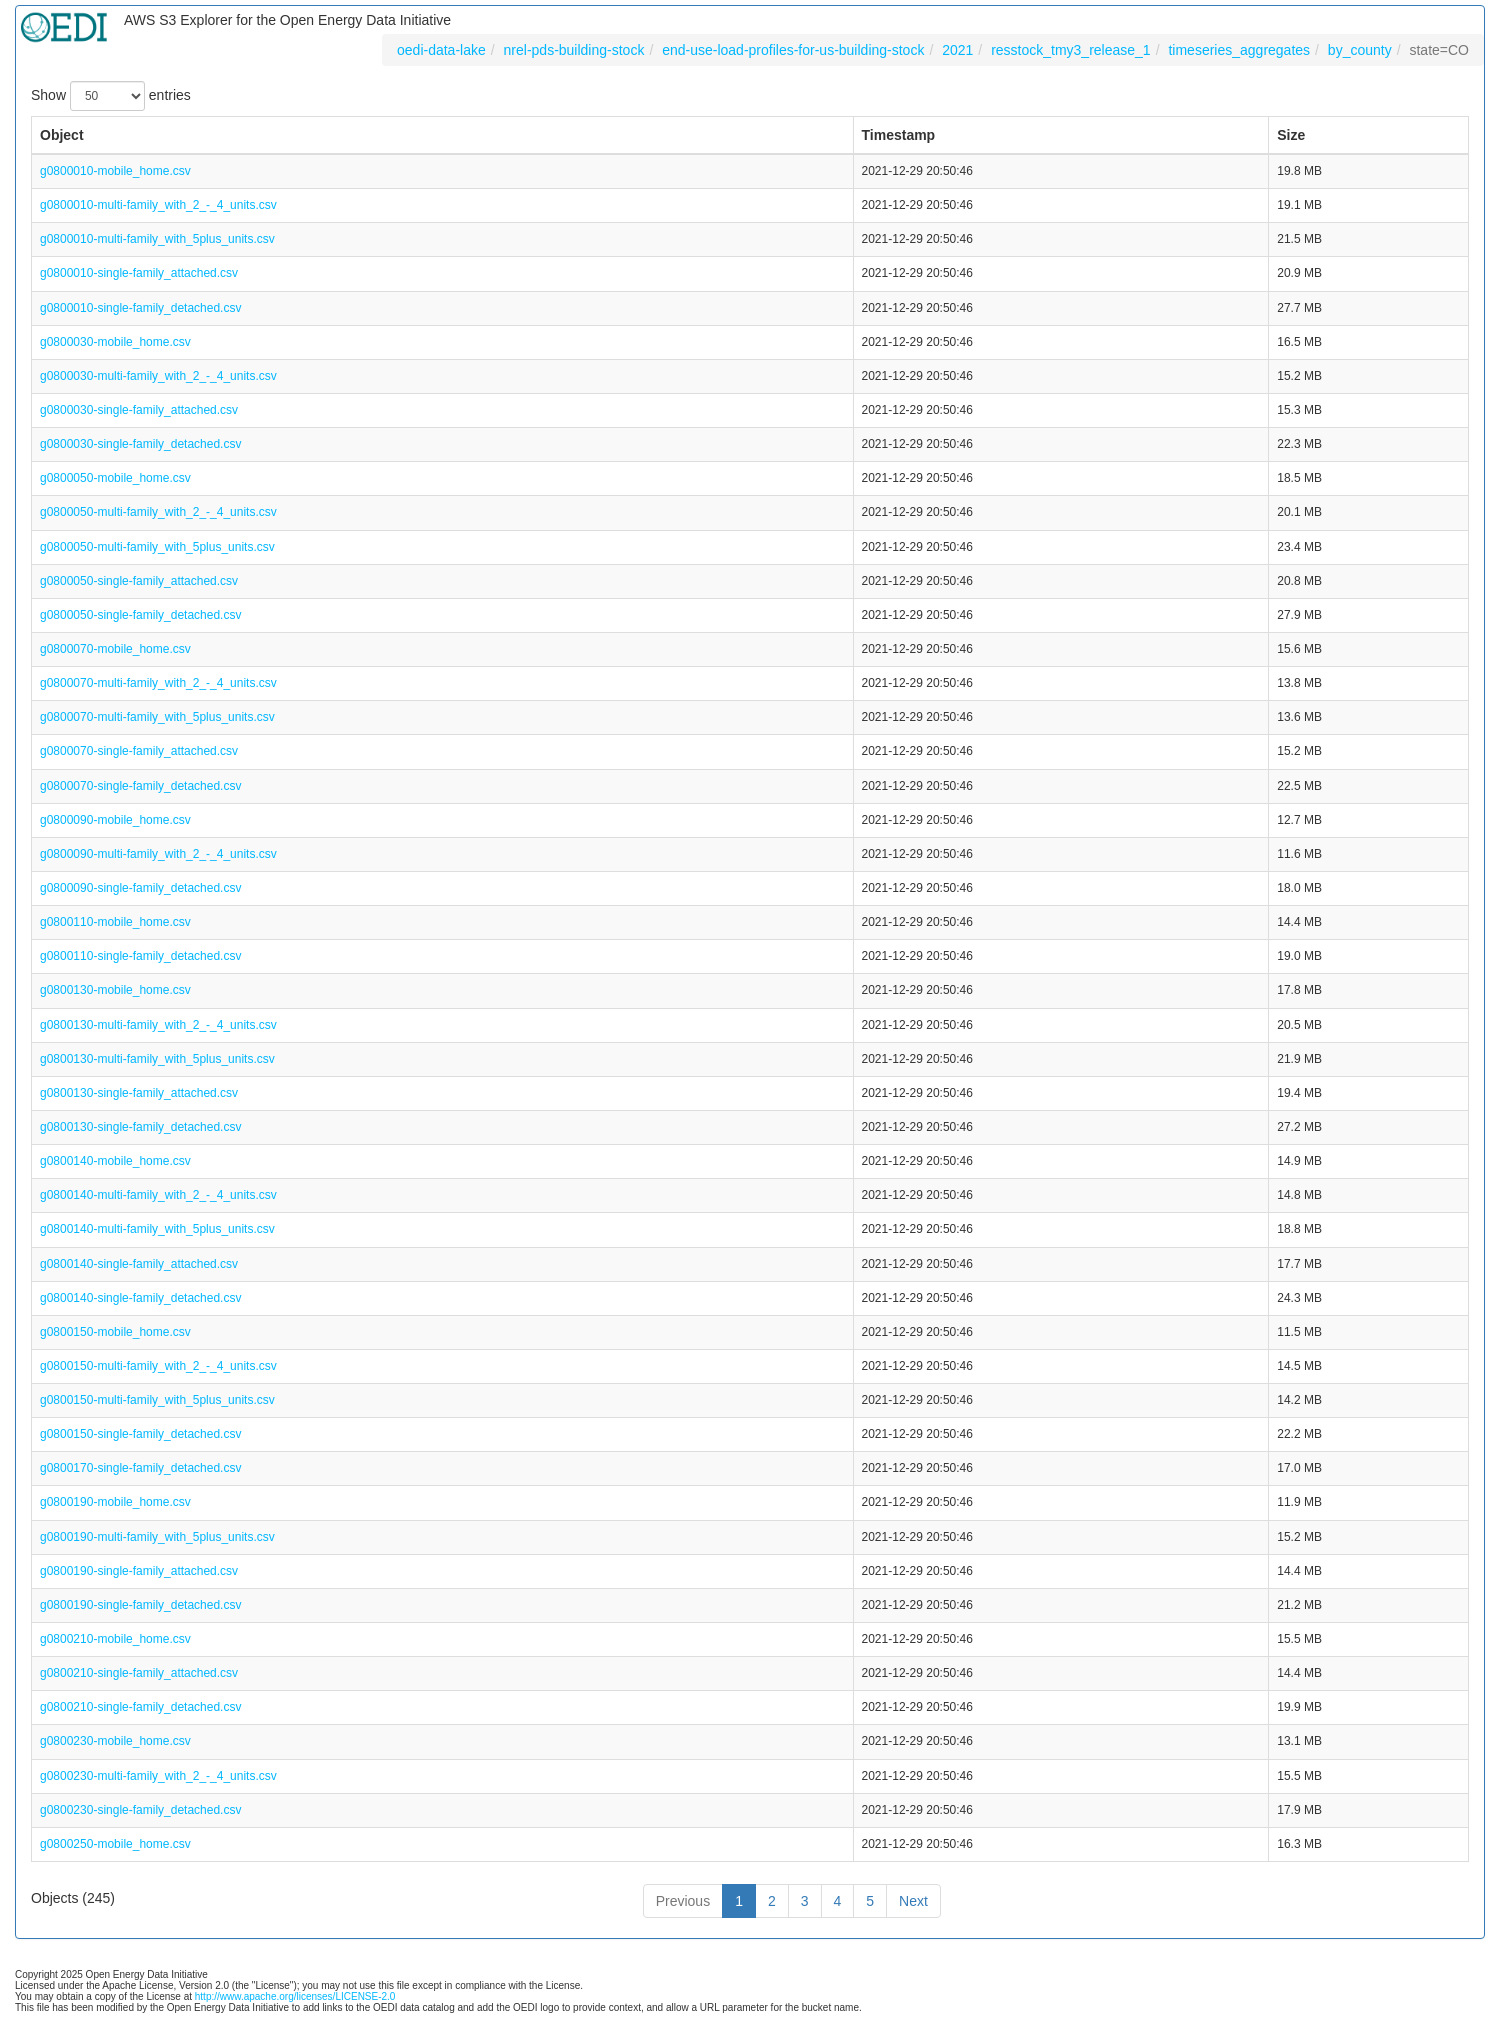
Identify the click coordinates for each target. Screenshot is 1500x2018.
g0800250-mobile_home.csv (115, 1844)
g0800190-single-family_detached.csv (140, 1605)
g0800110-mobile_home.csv (115, 922)
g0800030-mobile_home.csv (115, 342)
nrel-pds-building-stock (574, 50)
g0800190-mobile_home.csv (115, 1502)
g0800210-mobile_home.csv (115, 1639)
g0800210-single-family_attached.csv (139, 1673)
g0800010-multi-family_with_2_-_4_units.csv (158, 205)
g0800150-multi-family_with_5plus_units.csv (157, 1400)
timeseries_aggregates (1239, 50)
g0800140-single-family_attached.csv (139, 1264)
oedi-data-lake (441, 50)
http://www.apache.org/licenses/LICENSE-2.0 (295, 1996)
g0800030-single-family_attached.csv (139, 410)
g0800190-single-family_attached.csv (139, 1571)
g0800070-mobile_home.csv (115, 649)
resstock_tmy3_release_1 (1071, 50)
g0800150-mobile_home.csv (115, 1332)
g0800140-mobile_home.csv (115, 1161)
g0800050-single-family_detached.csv (140, 615)
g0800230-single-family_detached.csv (140, 1810)
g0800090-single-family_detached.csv (140, 888)
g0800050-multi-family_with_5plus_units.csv (157, 547)
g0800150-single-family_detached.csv (140, 1434)
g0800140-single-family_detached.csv (140, 1298)
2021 (957, 50)
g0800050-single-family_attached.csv (139, 581)
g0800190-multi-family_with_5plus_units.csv (157, 1537)
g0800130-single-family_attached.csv (139, 1093)
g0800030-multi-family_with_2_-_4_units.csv (158, 376)
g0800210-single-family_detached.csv (140, 1707)
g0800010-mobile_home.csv (115, 171)
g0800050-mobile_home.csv (115, 478)
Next (913, 1901)
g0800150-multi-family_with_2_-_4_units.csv (158, 1366)
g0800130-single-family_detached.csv (140, 1127)
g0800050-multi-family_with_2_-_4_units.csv (158, 512)
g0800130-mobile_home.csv (115, 990)
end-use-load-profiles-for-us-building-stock (793, 50)
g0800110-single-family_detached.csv (140, 956)
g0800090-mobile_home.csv (115, 820)
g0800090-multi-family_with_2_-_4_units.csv (158, 854)
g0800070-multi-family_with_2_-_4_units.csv (158, 683)
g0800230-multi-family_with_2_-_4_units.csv (158, 1776)
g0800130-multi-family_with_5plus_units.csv (157, 1059)
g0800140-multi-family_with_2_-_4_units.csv (158, 1195)
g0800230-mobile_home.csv (115, 1741)
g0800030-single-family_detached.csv (140, 444)
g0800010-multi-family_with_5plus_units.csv (157, 239)
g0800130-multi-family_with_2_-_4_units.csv (158, 1025)
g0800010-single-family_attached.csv (139, 273)
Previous (683, 1901)
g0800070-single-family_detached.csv (140, 786)
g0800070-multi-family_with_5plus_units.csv (157, 717)
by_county (1360, 50)
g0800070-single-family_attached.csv (139, 751)
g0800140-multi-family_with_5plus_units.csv (157, 1229)
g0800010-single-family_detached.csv (140, 308)
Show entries (111, 96)
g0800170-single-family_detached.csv (140, 1468)
